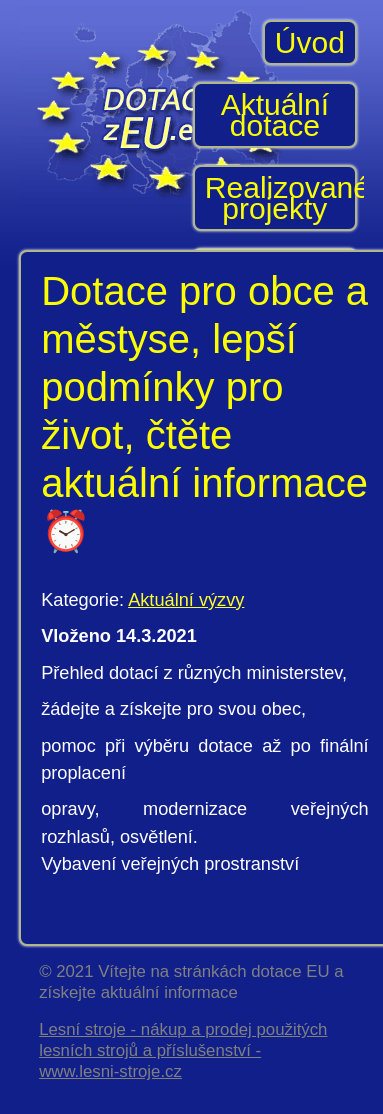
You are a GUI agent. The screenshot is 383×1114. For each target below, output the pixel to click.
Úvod (310, 42)
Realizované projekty (281, 198)
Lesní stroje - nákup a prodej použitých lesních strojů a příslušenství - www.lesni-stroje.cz (183, 1050)
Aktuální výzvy (186, 600)
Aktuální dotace (275, 115)
